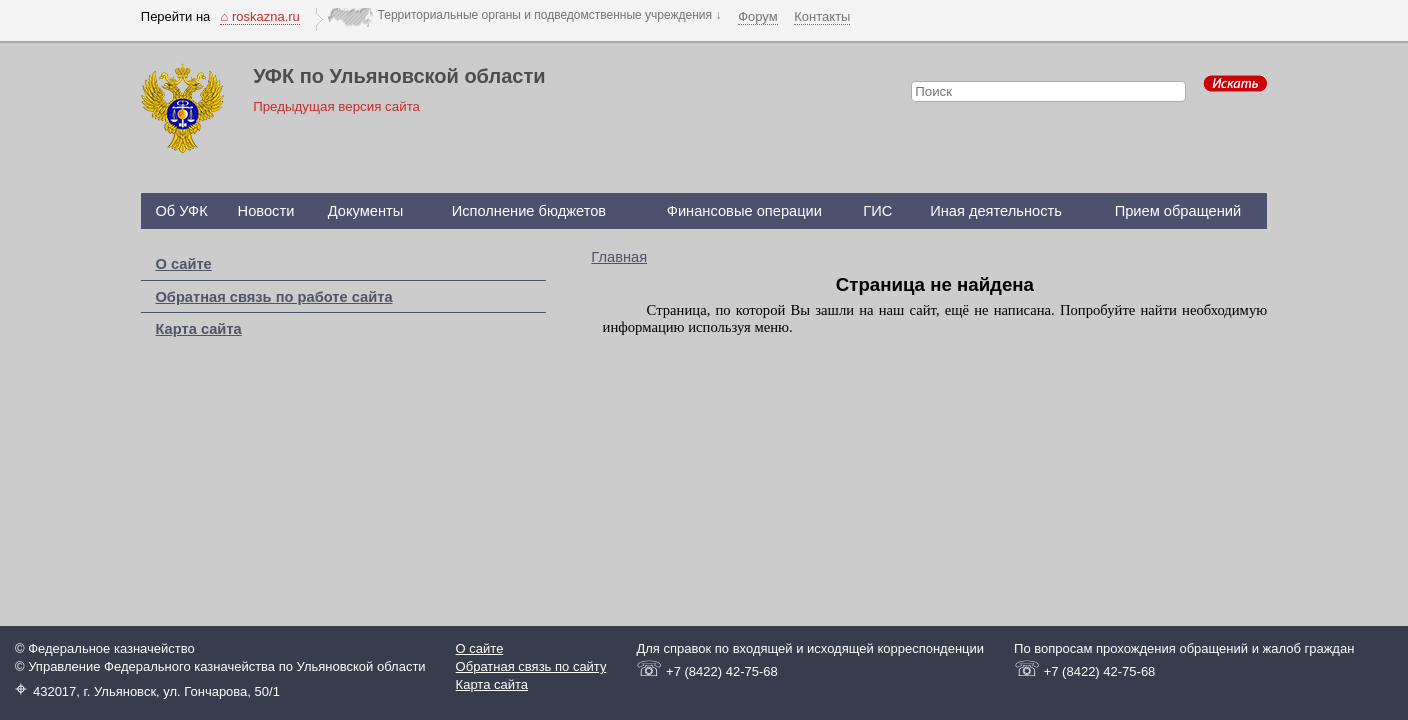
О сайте (183, 264)
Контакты (822, 16)
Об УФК (181, 211)
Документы (366, 211)
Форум (758, 16)
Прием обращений (1178, 211)
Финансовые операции (744, 211)
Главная (619, 257)
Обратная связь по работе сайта (273, 297)
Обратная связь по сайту (531, 666)
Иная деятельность (996, 211)
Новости (266, 211)
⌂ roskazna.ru (259, 16)
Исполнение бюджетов (529, 211)
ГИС (877, 211)
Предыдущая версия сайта (336, 106)
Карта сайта (198, 329)
